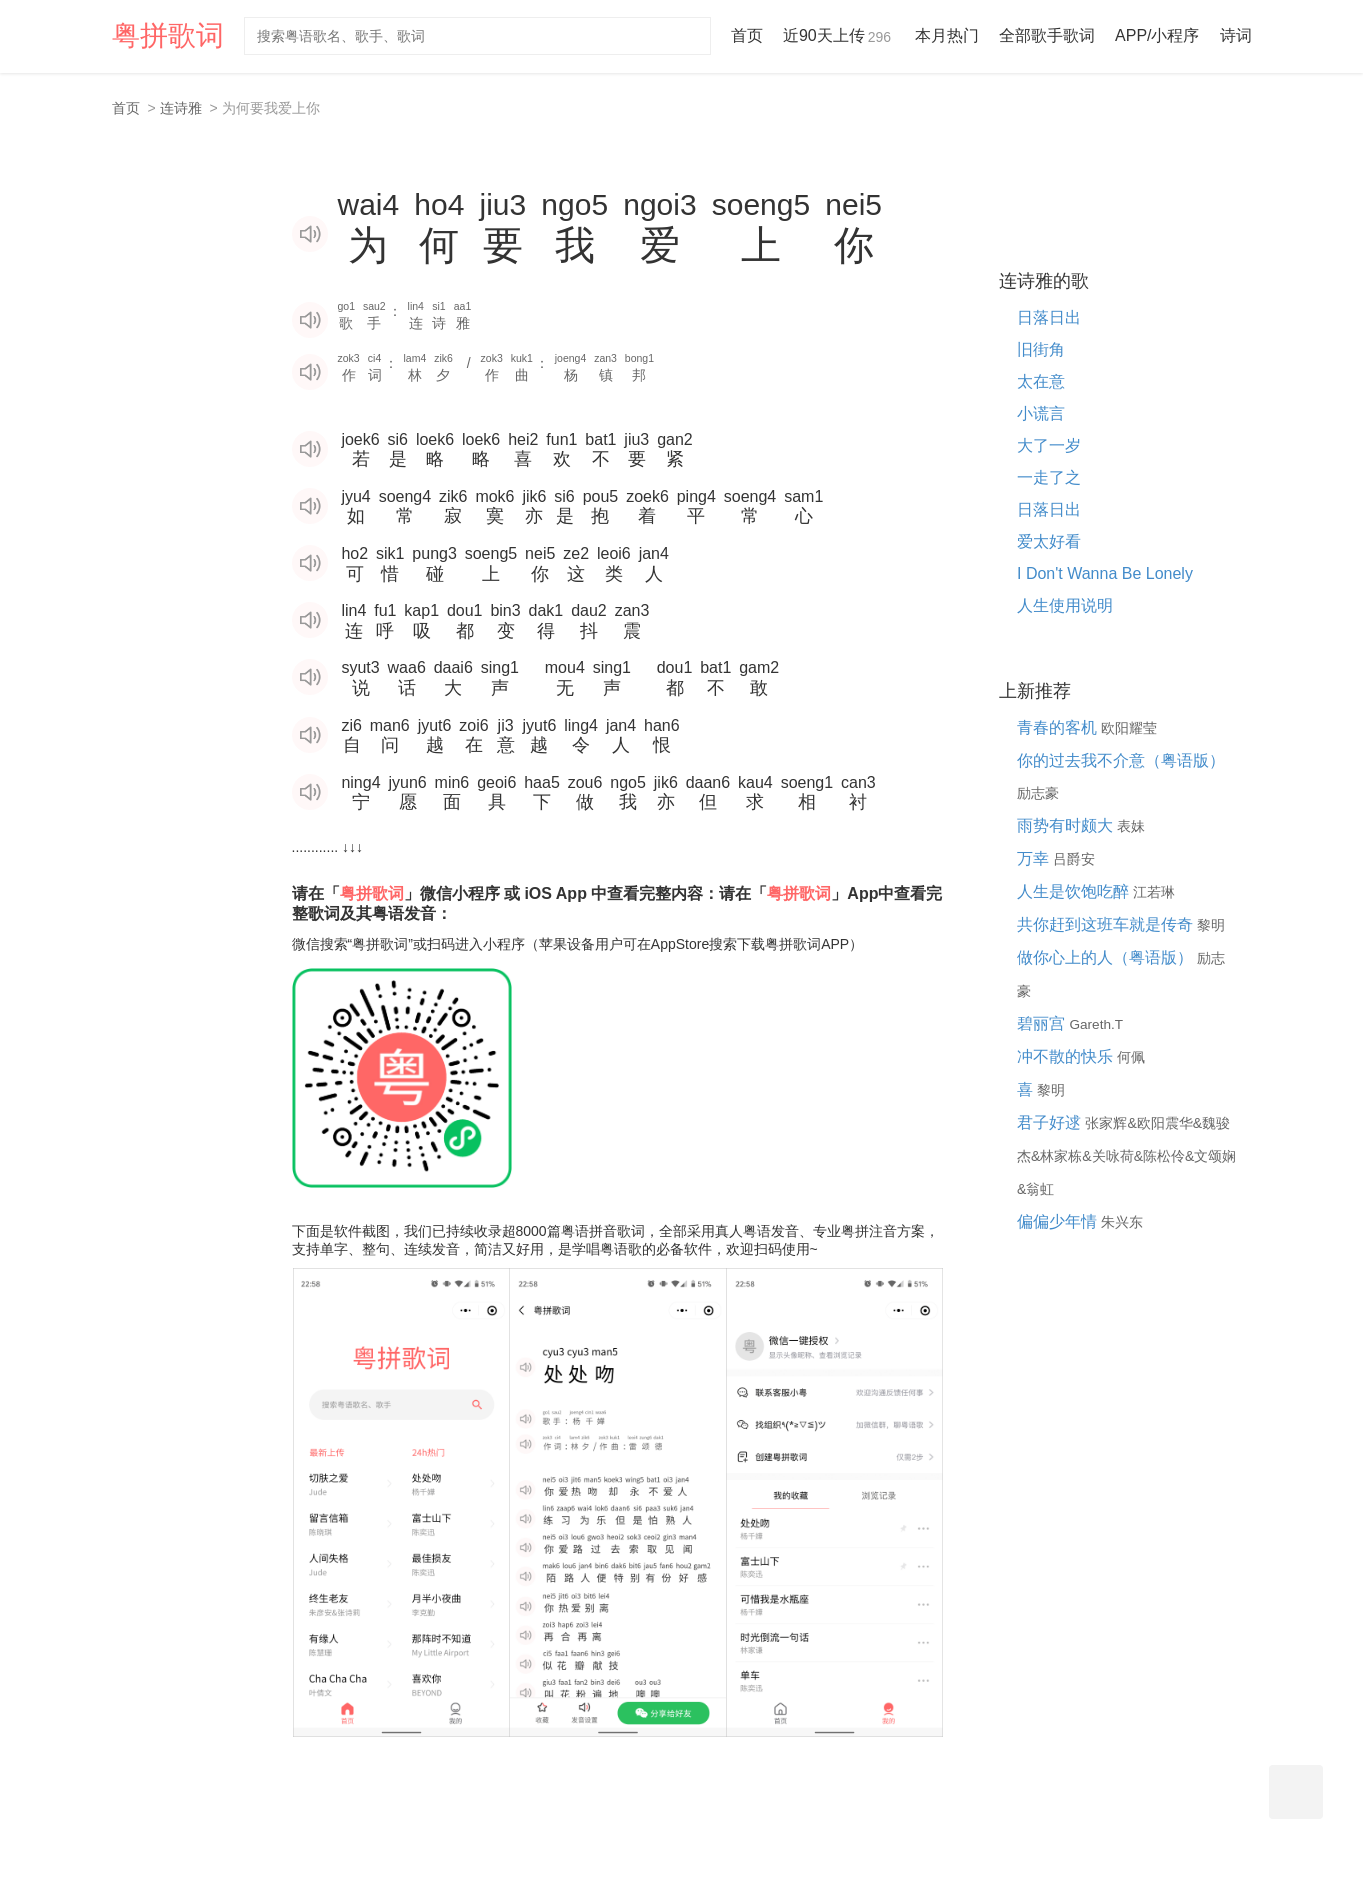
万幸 (1035, 858)
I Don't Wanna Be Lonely (1105, 573)
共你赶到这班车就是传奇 (1107, 924)
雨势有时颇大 (1067, 825)
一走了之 (1049, 477)
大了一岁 (1049, 445)
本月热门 (947, 35)
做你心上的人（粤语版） (1107, 957)
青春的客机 (1059, 727)
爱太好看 (1049, 541)
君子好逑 (1051, 1122)
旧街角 (1041, 349)
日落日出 (1049, 317)
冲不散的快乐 (1067, 1056)
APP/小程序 (1157, 35)
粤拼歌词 (168, 35)
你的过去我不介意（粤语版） (1121, 760)
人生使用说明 (1065, 605)
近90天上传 (839, 35)
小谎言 (1041, 413)
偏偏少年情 (1059, 1221)
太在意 (1041, 381)
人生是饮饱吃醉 (1075, 891)
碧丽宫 (1043, 1023)
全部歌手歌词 (1047, 35)
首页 (747, 35)
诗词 (1236, 35)
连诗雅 (181, 108)
